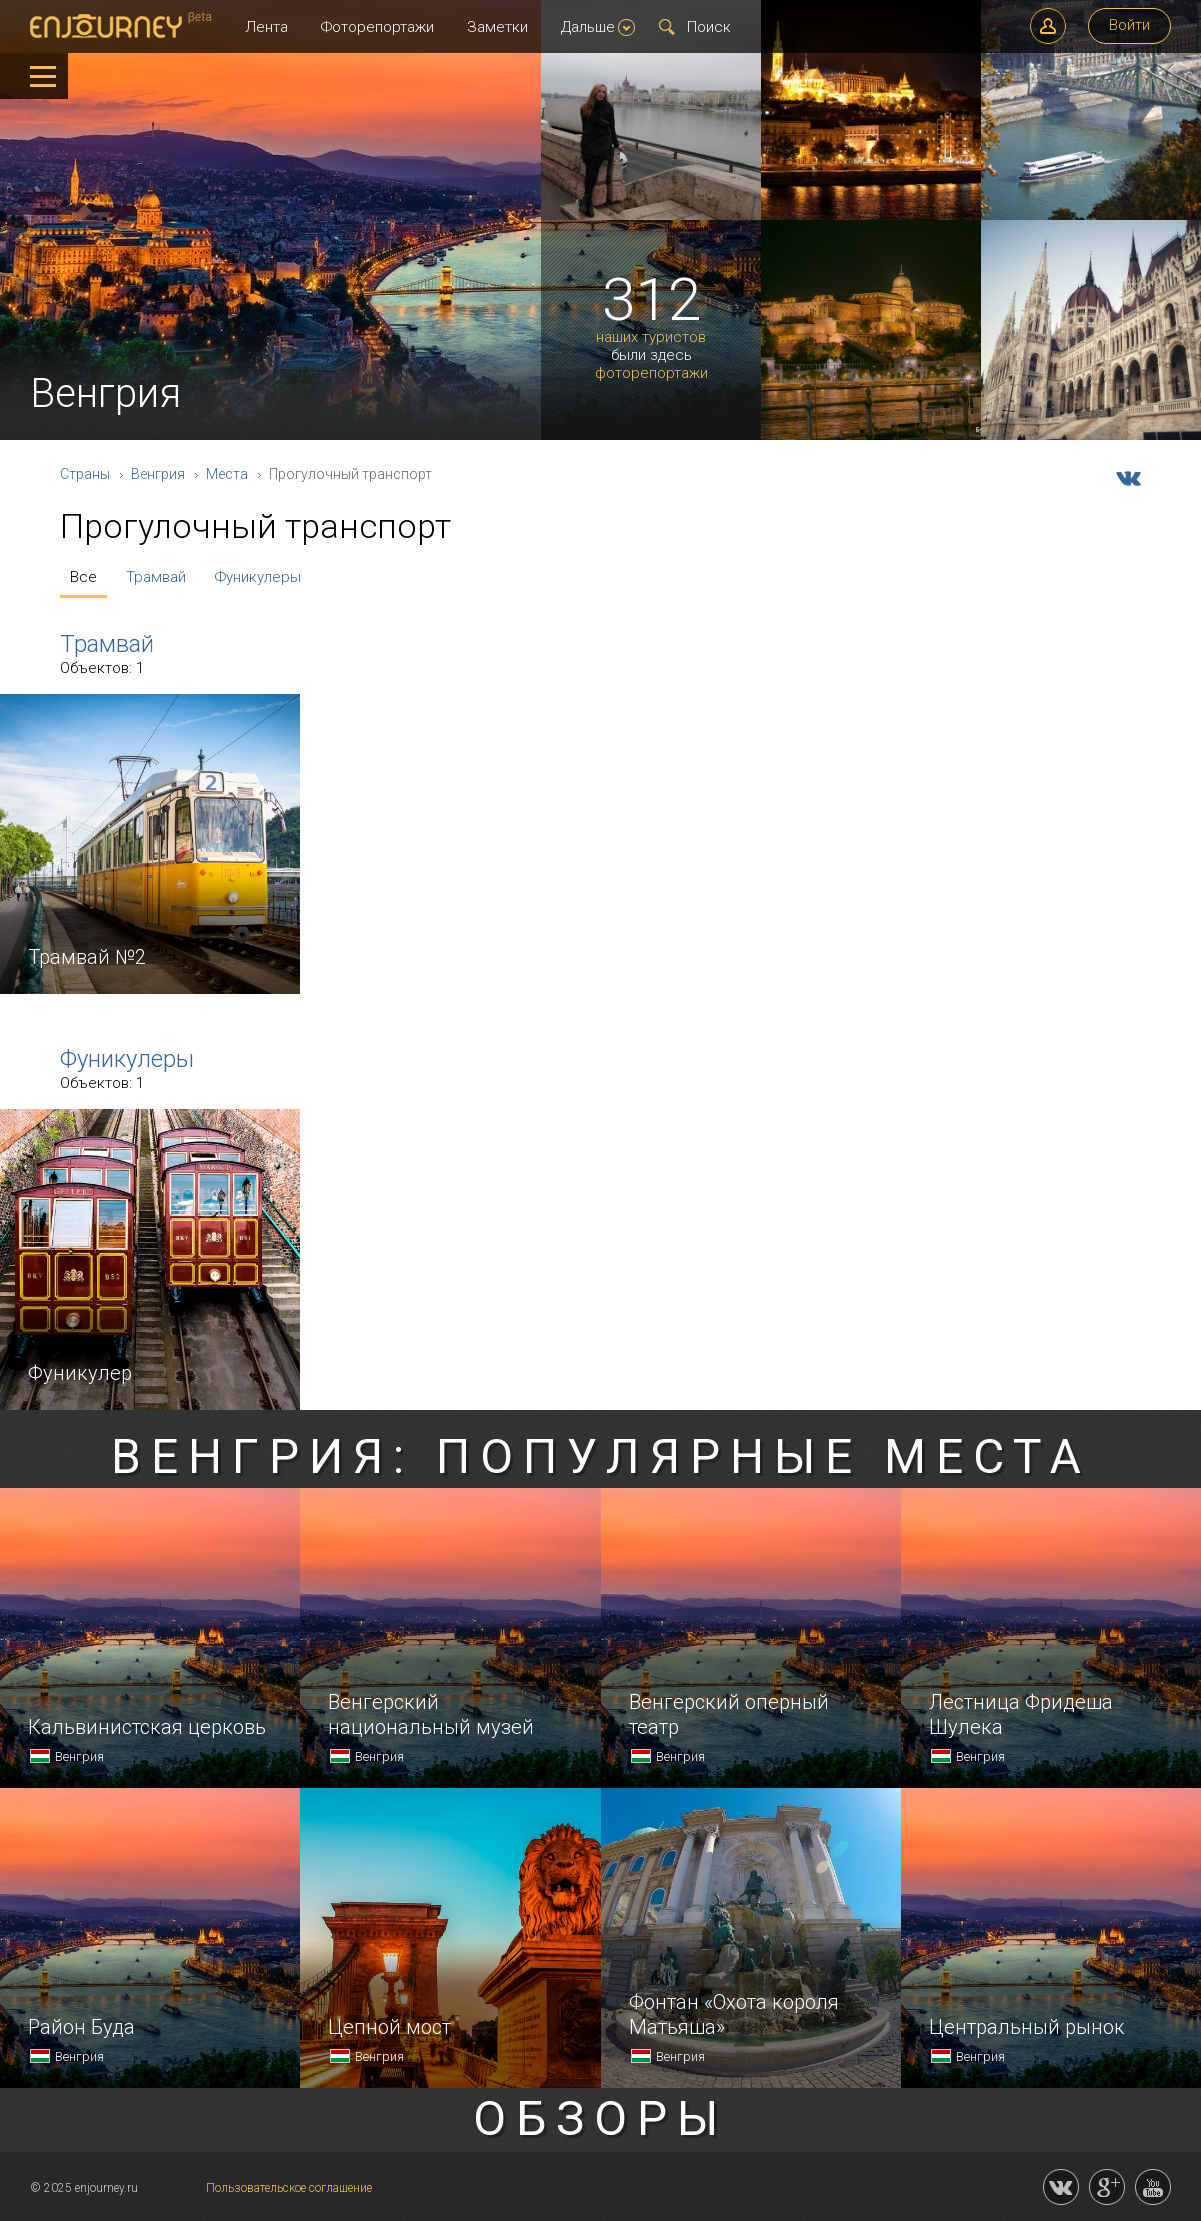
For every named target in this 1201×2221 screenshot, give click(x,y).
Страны (85, 474)
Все (83, 577)
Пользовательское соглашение (289, 2188)
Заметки (497, 27)
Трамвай (156, 577)
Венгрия (158, 474)
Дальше (598, 27)
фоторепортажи (651, 373)
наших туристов (651, 337)
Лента (266, 27)
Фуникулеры (258, 577)
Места (227, 474)
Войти (1129, 25)
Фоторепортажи (377, 27)
